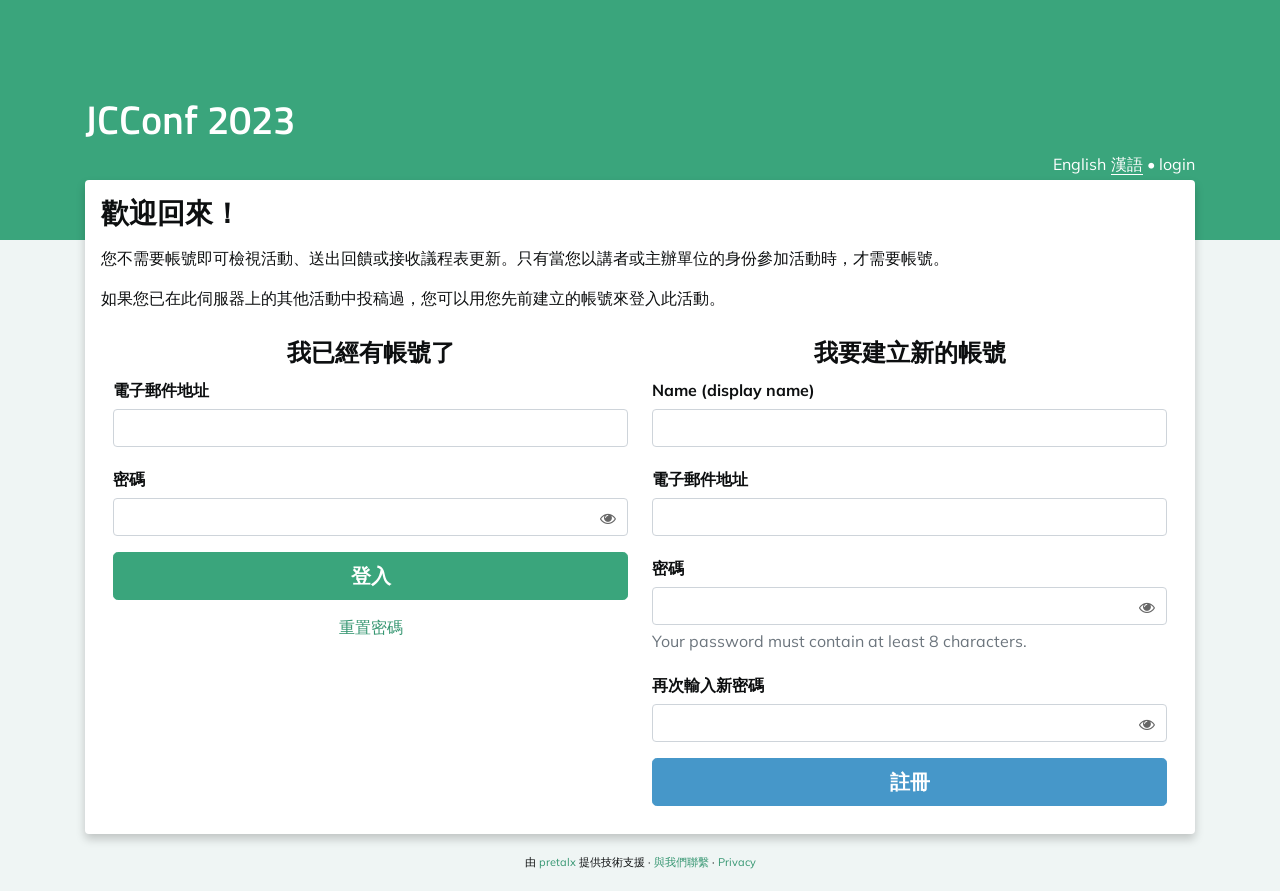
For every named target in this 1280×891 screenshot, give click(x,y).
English (1079, 164)
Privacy (737, 862)
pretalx (557, 862)
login (1177, 164)
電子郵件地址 (161, 390)
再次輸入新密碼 (708, 685)
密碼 (129, 479)
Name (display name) (733, 390)
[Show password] (608, 518)
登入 (371, 575)
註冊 (910, 781)
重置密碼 (371, 627)
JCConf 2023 (190, 119)
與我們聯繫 (681, 862)
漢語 (1127, 164)
